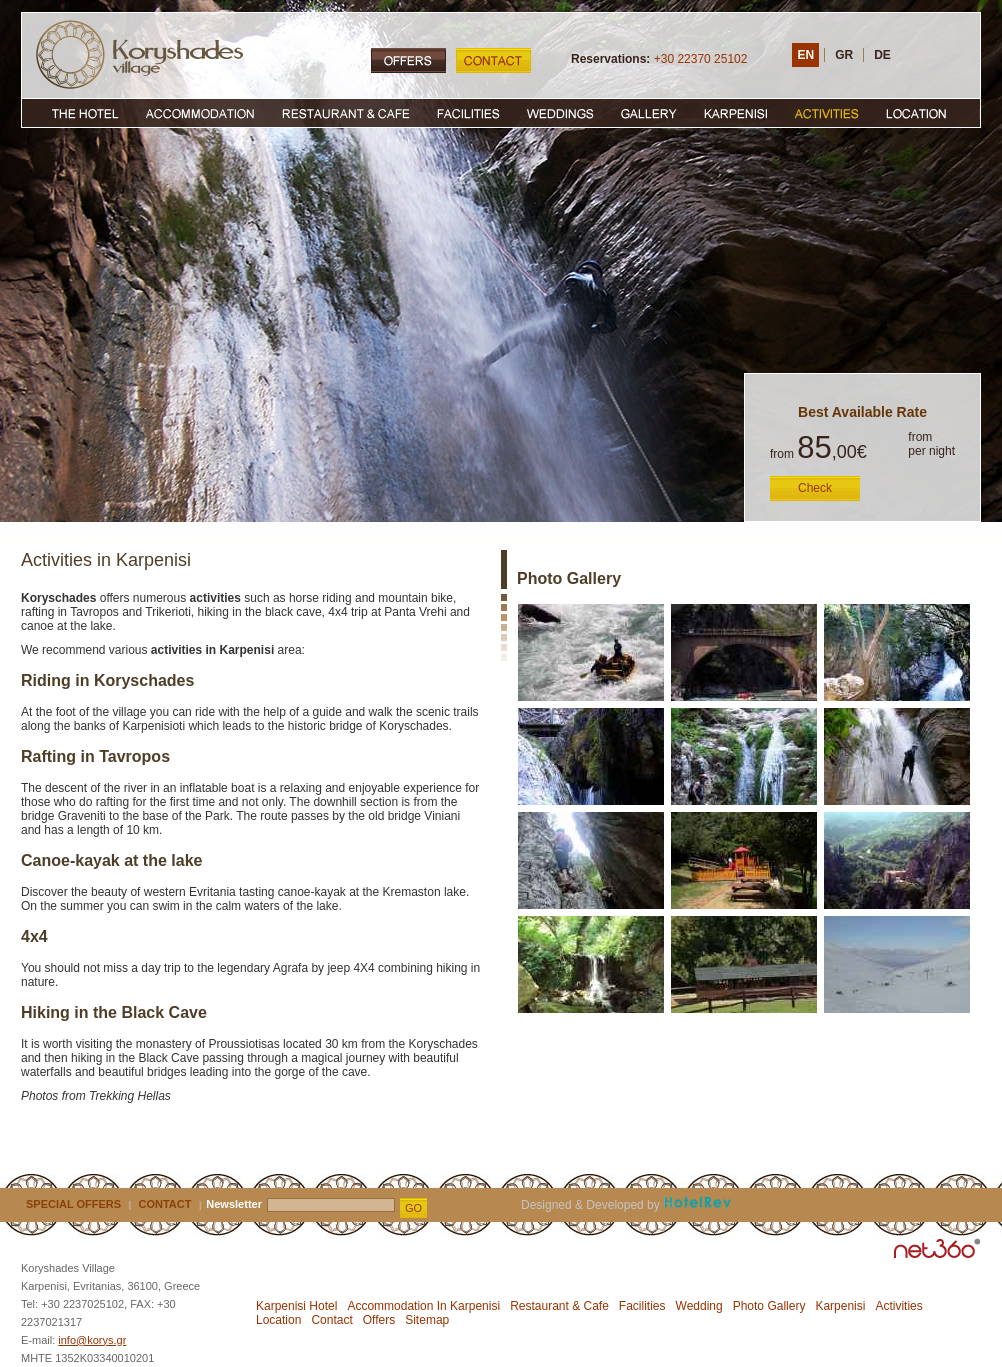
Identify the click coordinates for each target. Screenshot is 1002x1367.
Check (815, 488)
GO (413, 1208)
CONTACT (165, 1204)
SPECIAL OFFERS (73, 1204)
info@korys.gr (92, 1340)
